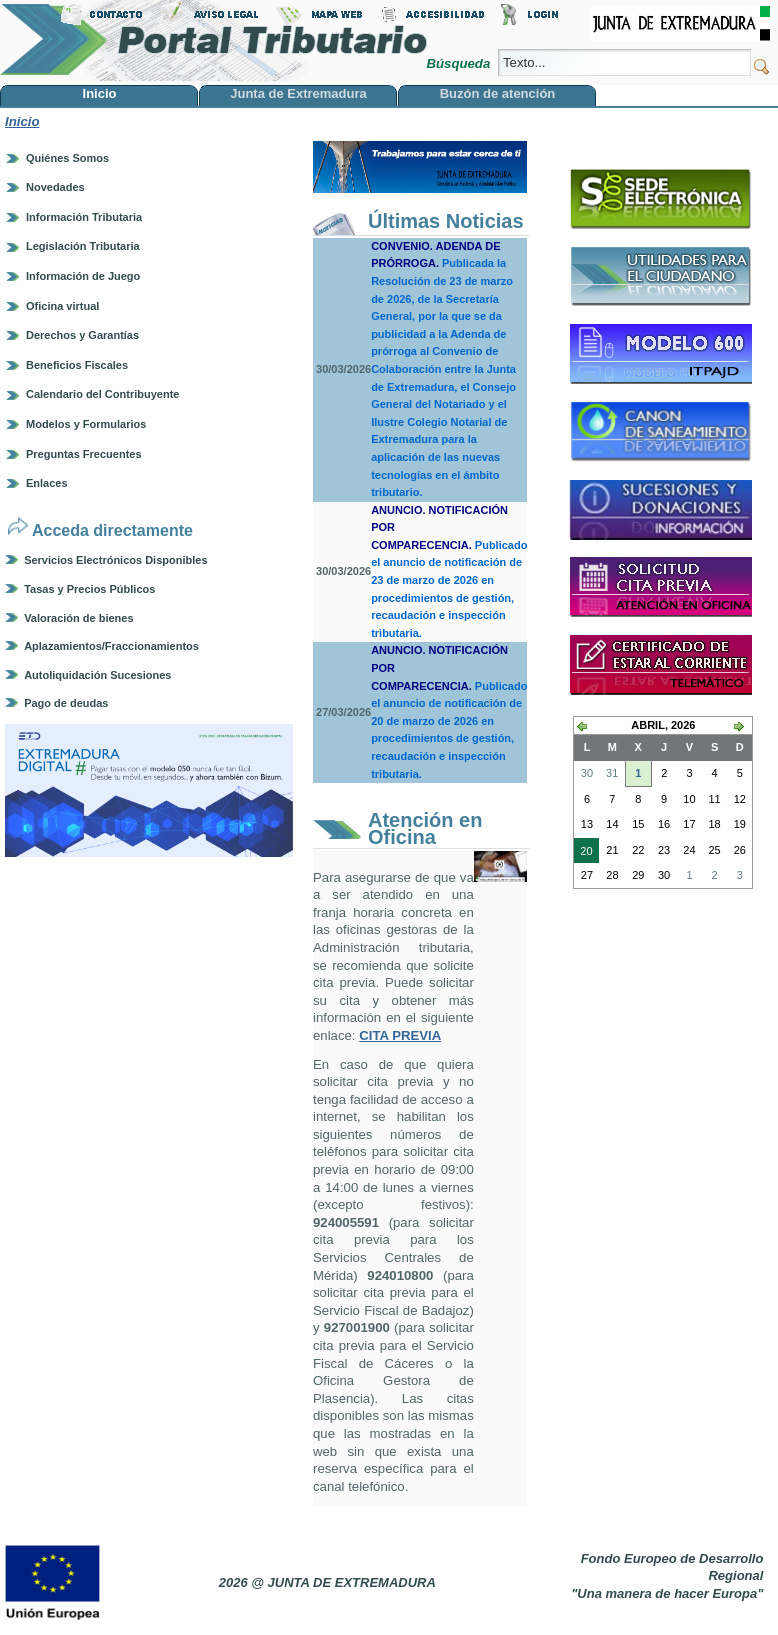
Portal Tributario (214, 40)
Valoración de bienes (78, 618)
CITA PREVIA (400, 1035)
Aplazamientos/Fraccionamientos (111, 646)
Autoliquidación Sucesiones (97, 675)
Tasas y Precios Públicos (89, 589)
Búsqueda (459, 63)
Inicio (22, 121)
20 (583, 853)
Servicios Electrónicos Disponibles (115, 560)
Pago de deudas (66, 703)
